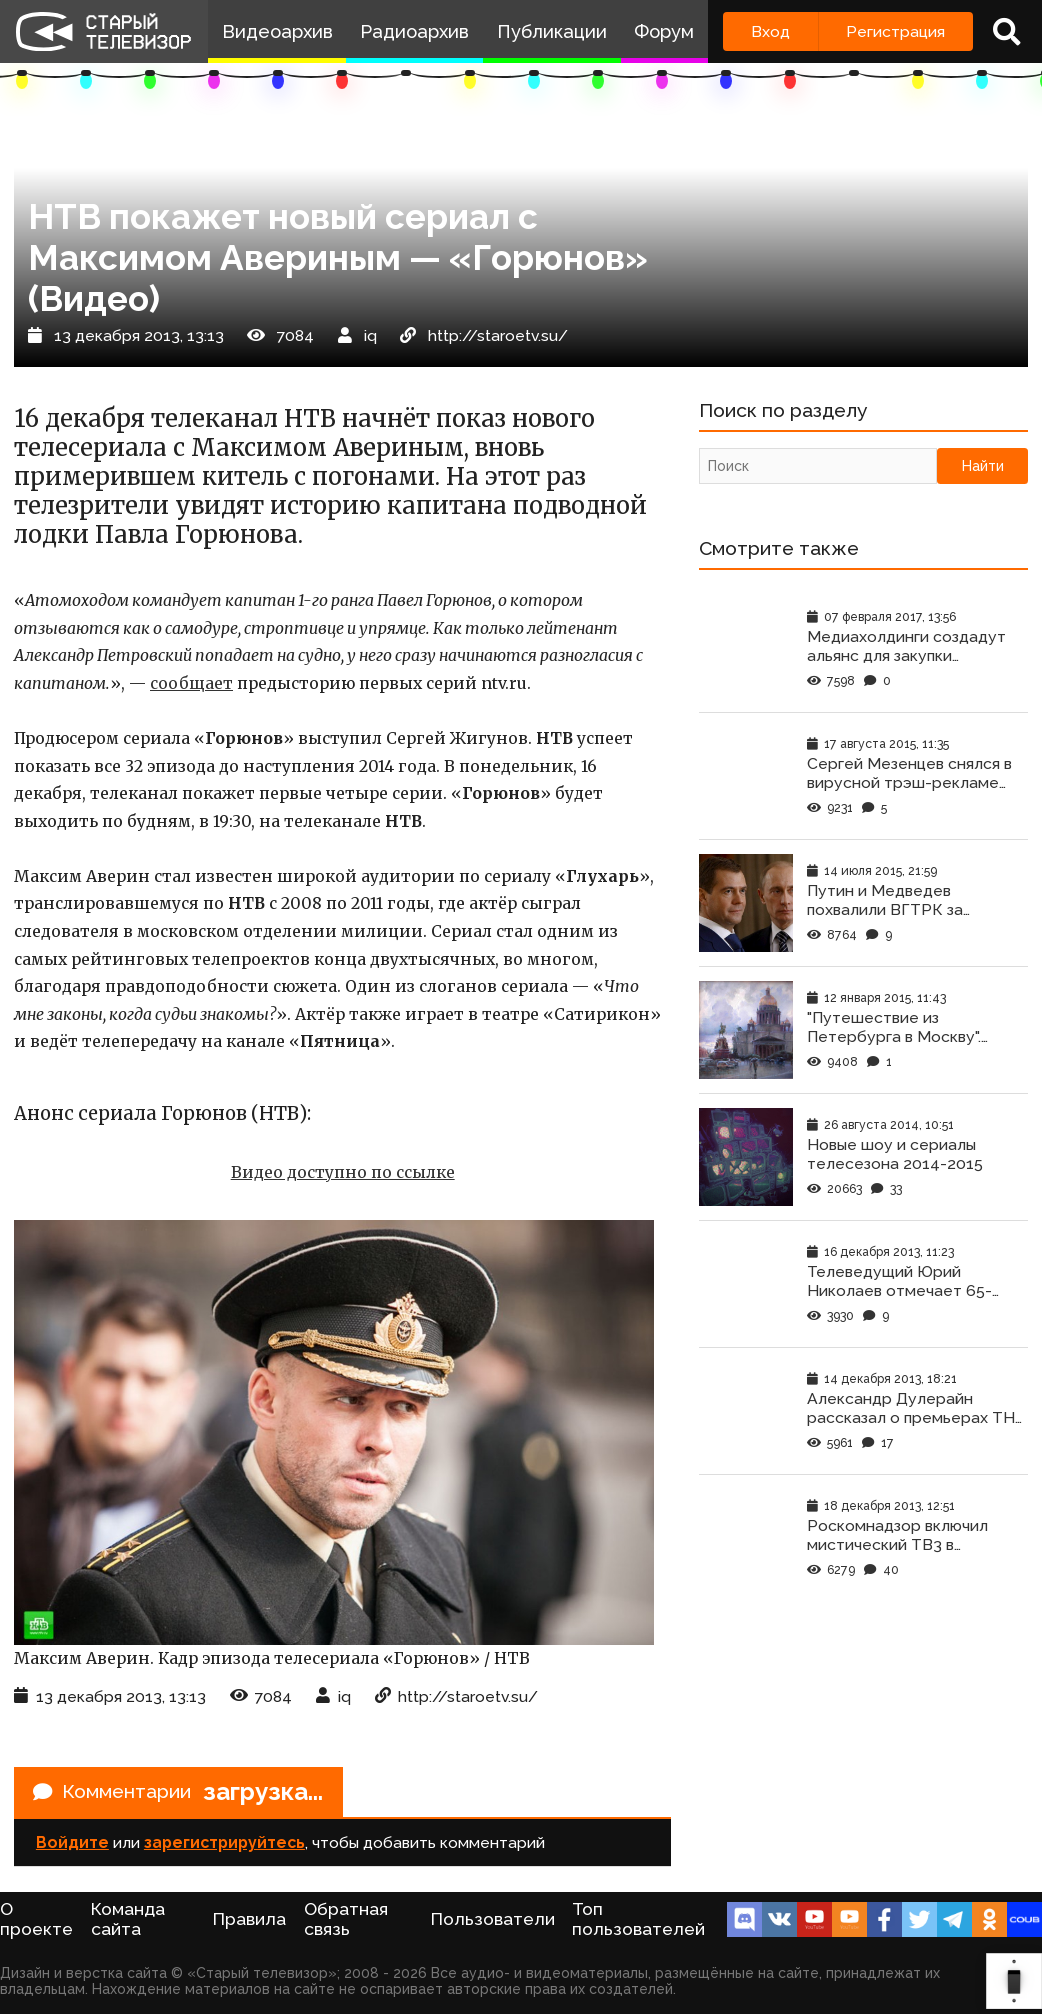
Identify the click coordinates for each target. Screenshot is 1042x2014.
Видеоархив (277, 31)
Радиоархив (414, 31)
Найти (983, 467)
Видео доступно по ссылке (343, 1172)
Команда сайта (128, 1921)
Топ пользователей (638, 1921)
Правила (249, 1921)
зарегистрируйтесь (224, 1844)
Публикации (552, 31)
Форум (664, 31)
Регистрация (895, 31)
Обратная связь (346, 1921)
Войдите (72, 1844)
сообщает (191, 683)
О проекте (36, 1921)
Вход (770, 31)
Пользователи (493, 1921)
